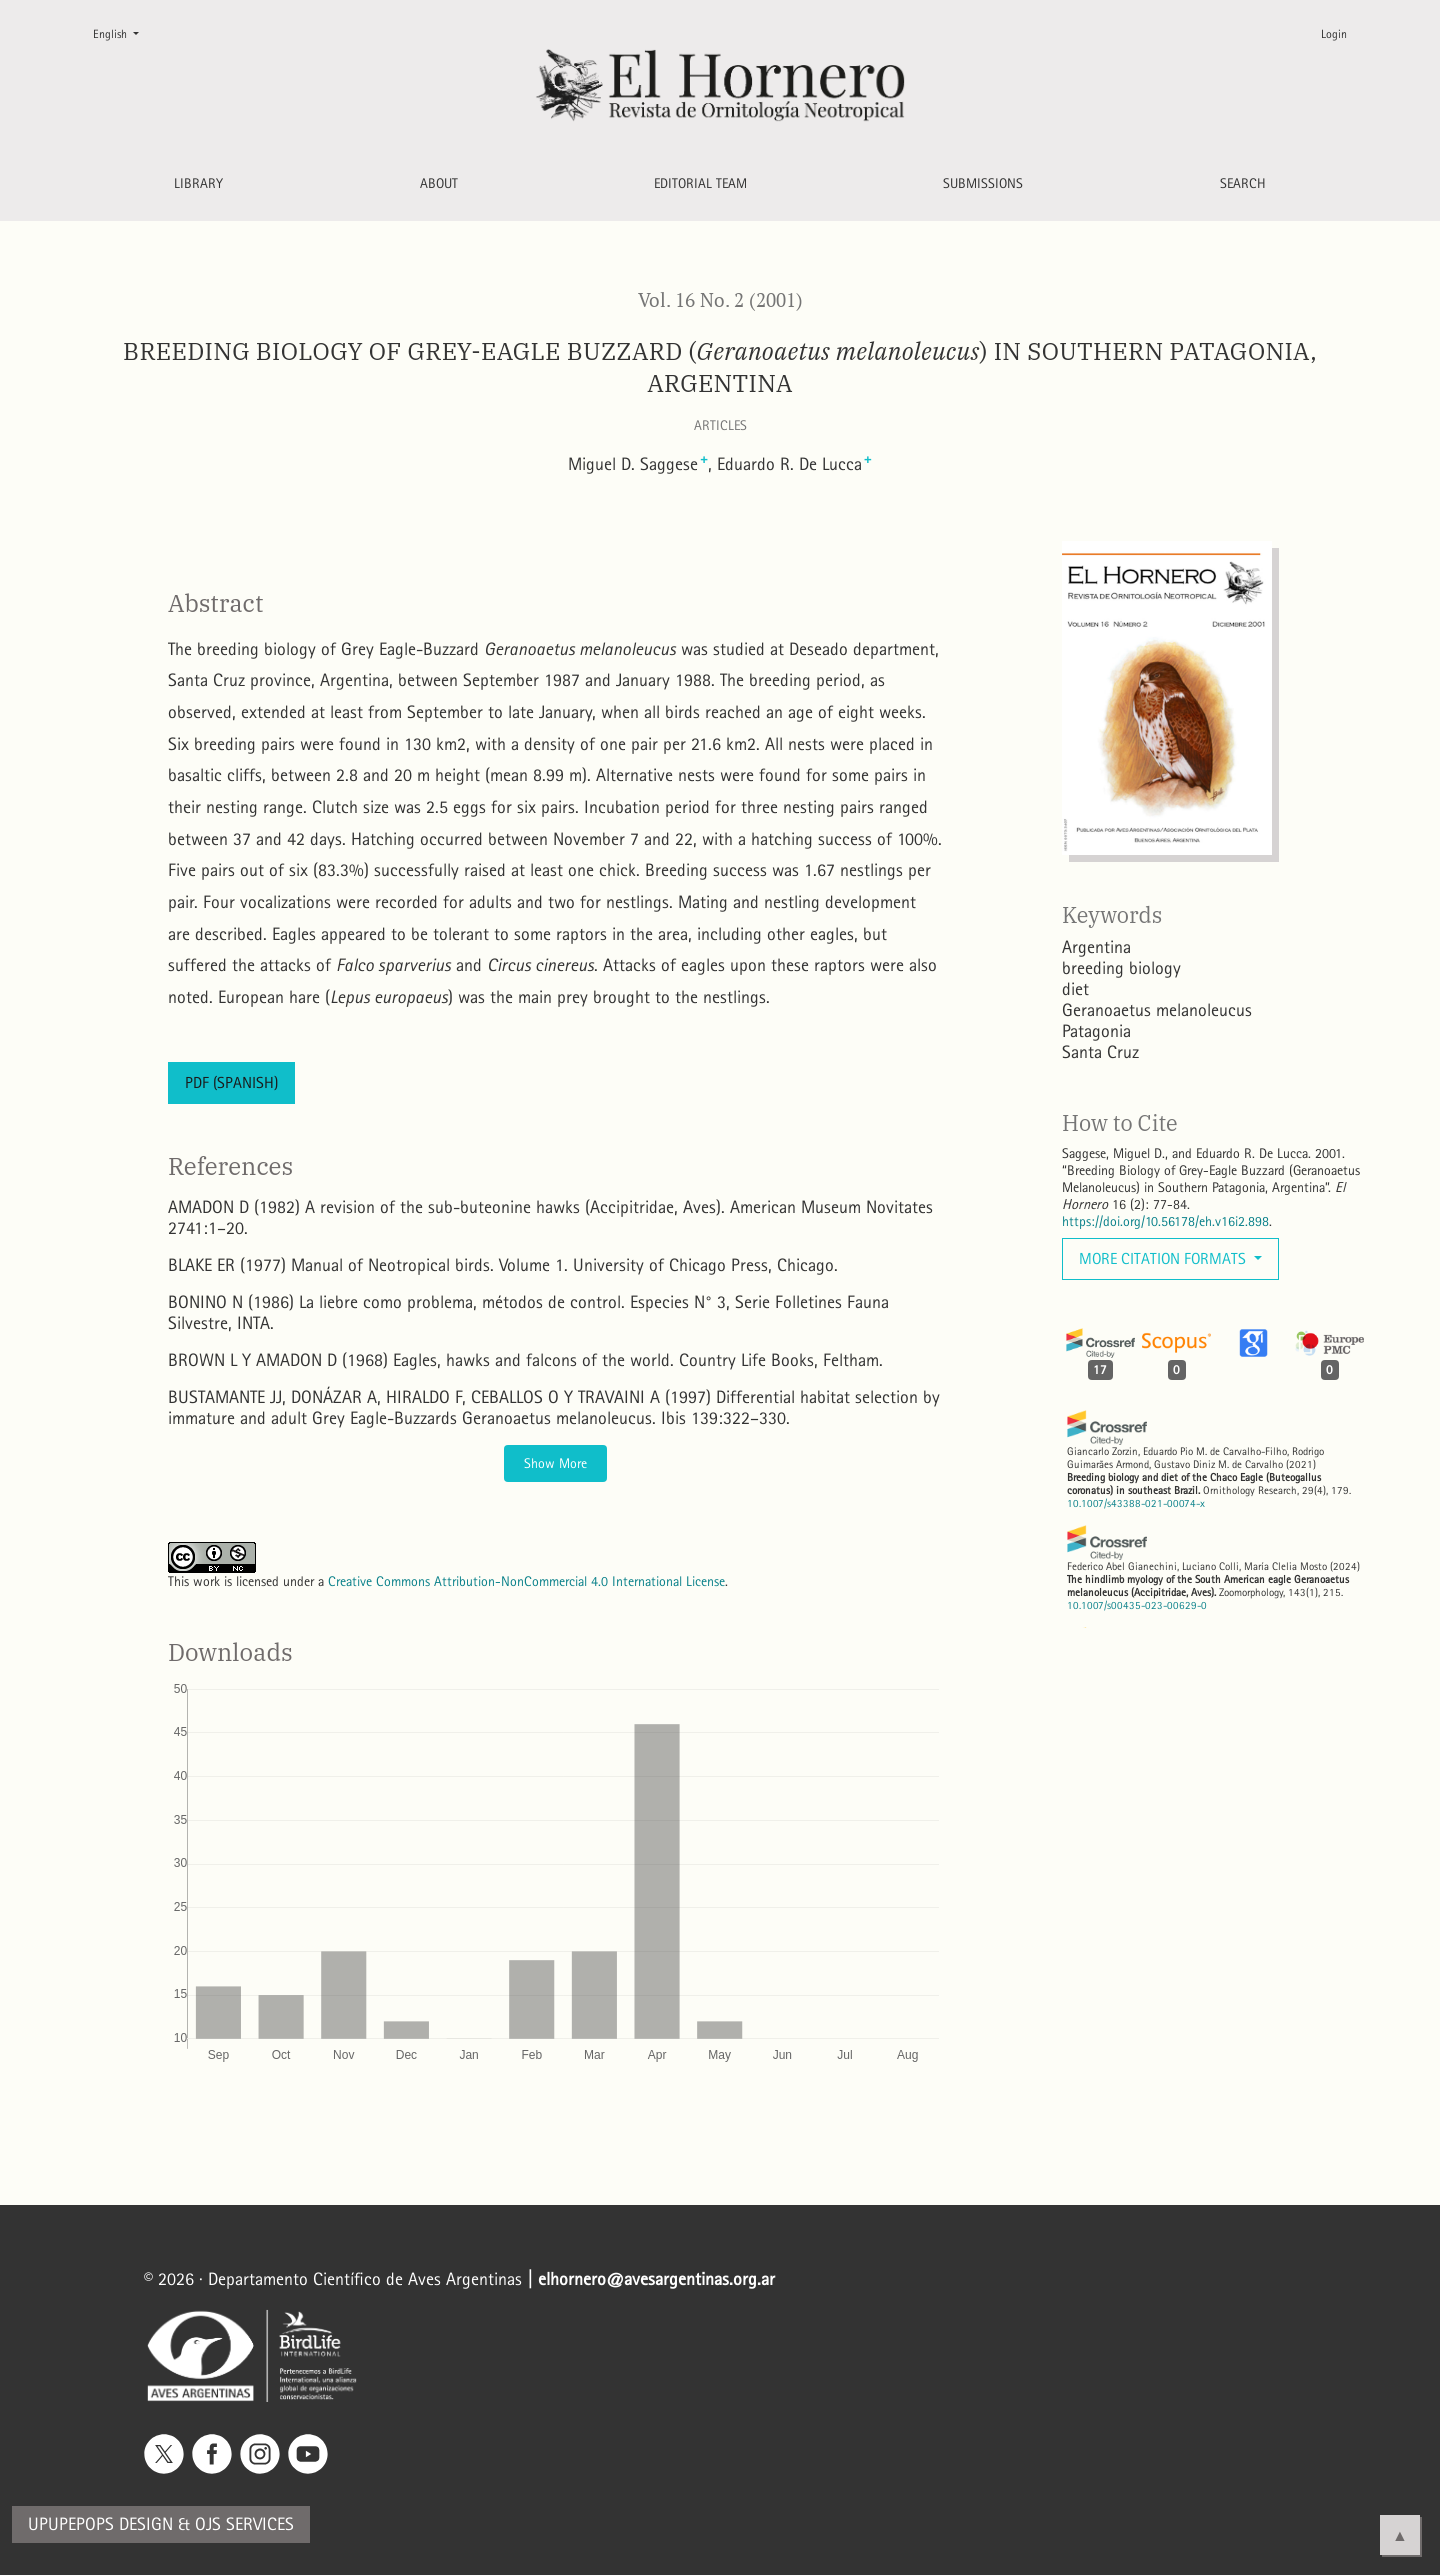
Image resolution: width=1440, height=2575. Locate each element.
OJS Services (244, 2524)
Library (198, 183)
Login (1334, 34)
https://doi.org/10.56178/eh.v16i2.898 (1165, 1221)
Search (1243, 183)
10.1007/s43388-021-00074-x (1136, 1503)
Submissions (983, 183)
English (124, 32)
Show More (555, 1463)
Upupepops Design (100, 2524)
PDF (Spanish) (231, 1082)
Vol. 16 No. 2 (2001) (720, 300)
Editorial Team (700, 183)
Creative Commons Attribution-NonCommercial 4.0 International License (526, 1581)
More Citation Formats (1164, 1258)
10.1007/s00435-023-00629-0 (1137, 1605)
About (439, 183)
